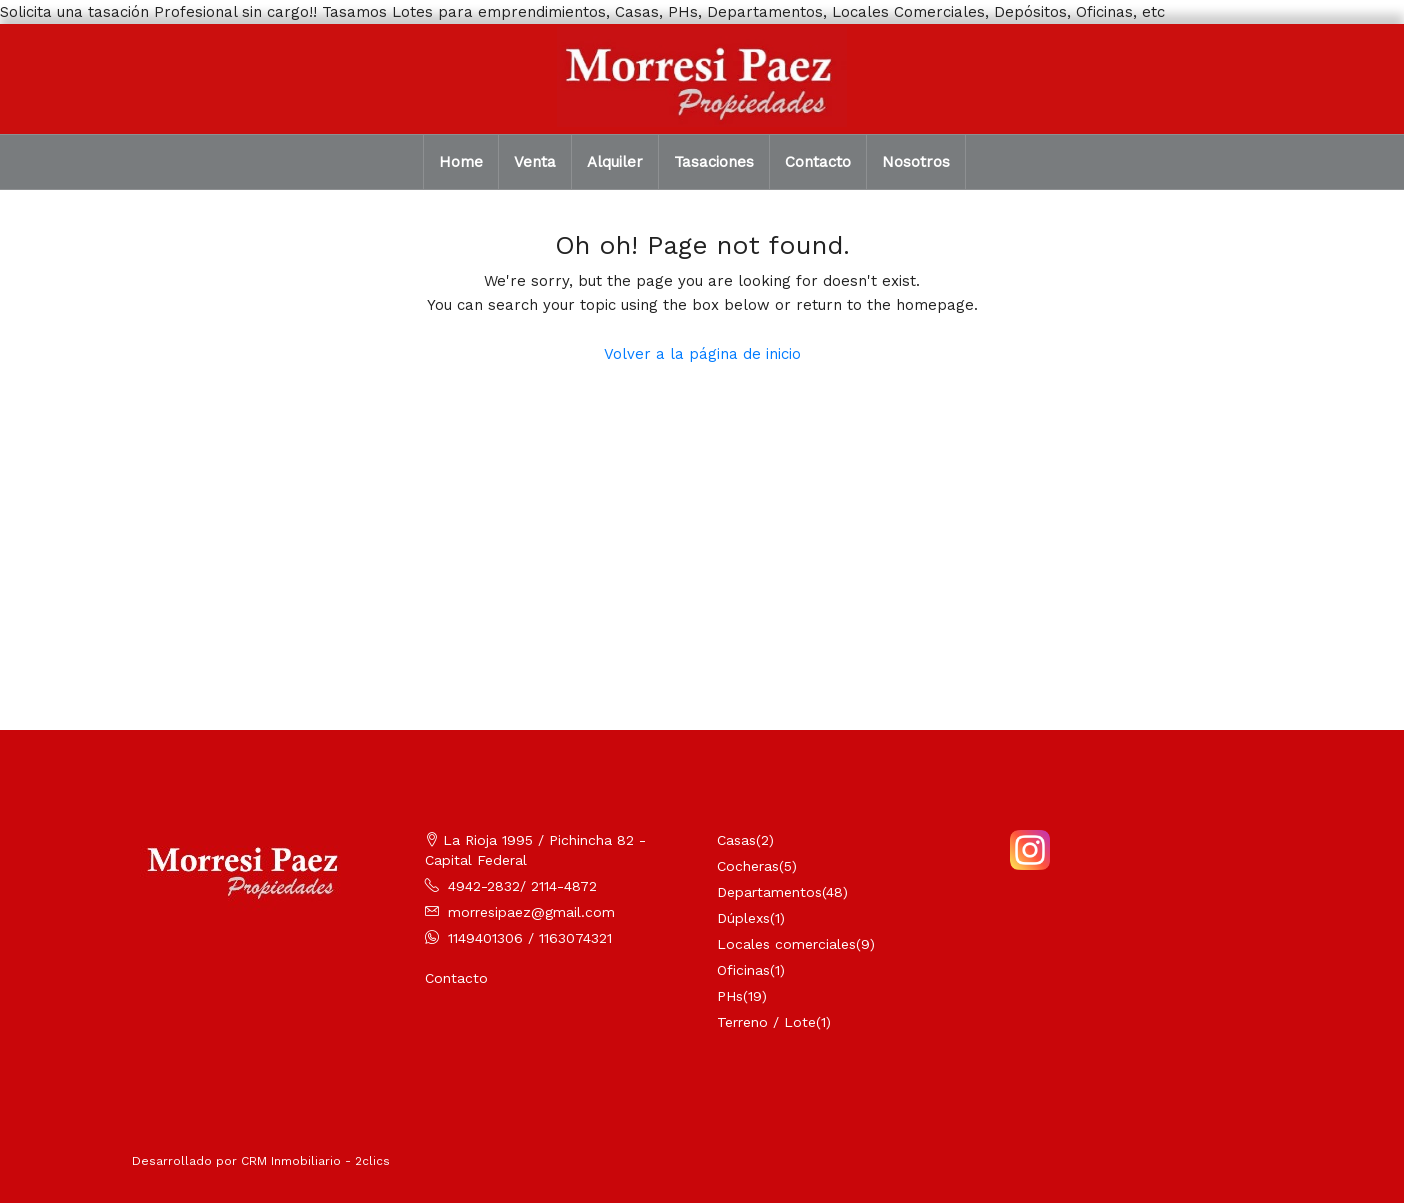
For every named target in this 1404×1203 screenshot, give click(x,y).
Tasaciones (714, 162)
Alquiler (615, 162)
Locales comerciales (786, 944)
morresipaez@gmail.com (531, 912)
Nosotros (916, 162)
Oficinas (743, 970)
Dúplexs (743, 918)
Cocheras (748, 866)
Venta (535, 162)
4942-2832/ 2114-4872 (522, 886)
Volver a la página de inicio (702, 354)
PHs (730, 996)
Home (461, 162)
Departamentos (769, 892)
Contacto (818, 162)
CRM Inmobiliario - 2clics (315, 1161)
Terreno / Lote (766, 1022)
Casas (736, 840)
